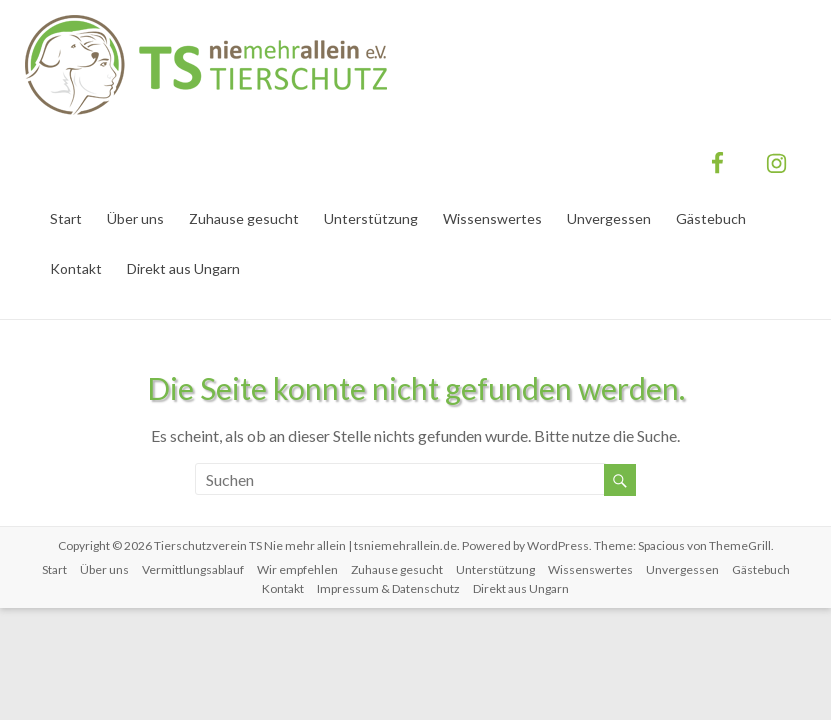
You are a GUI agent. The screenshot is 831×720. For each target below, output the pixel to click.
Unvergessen (609, 218)
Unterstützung (371, 218)
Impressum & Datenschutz (388, 588)
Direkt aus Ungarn (183, 268)
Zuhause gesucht (244, 218)
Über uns (135, 218)
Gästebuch (711, 218)
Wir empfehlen (297, 569)
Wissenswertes (492, 218)
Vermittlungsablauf (193, 569)
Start (66, 218)
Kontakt (76, 268)
